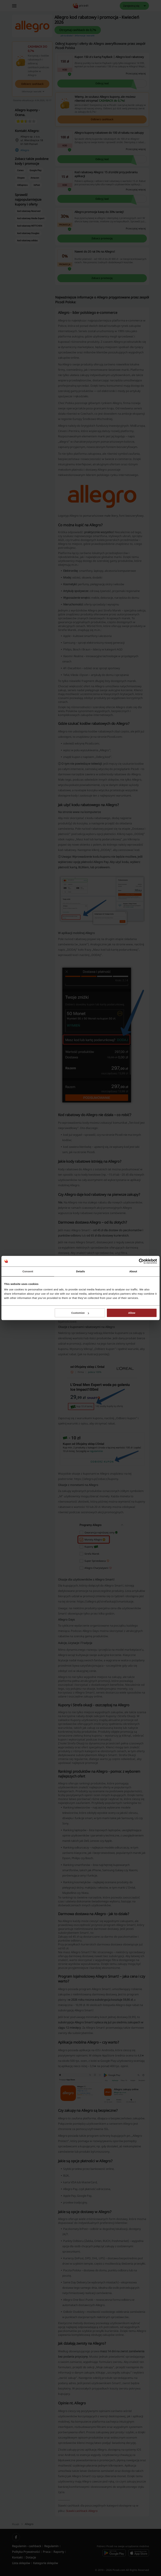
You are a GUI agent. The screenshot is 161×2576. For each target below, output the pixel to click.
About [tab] (133, 1271)
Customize (80, 1312)
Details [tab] (80, 1271)
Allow (131, 1312)
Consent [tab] (27, 1271)
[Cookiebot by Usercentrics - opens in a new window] (141, 1261)
